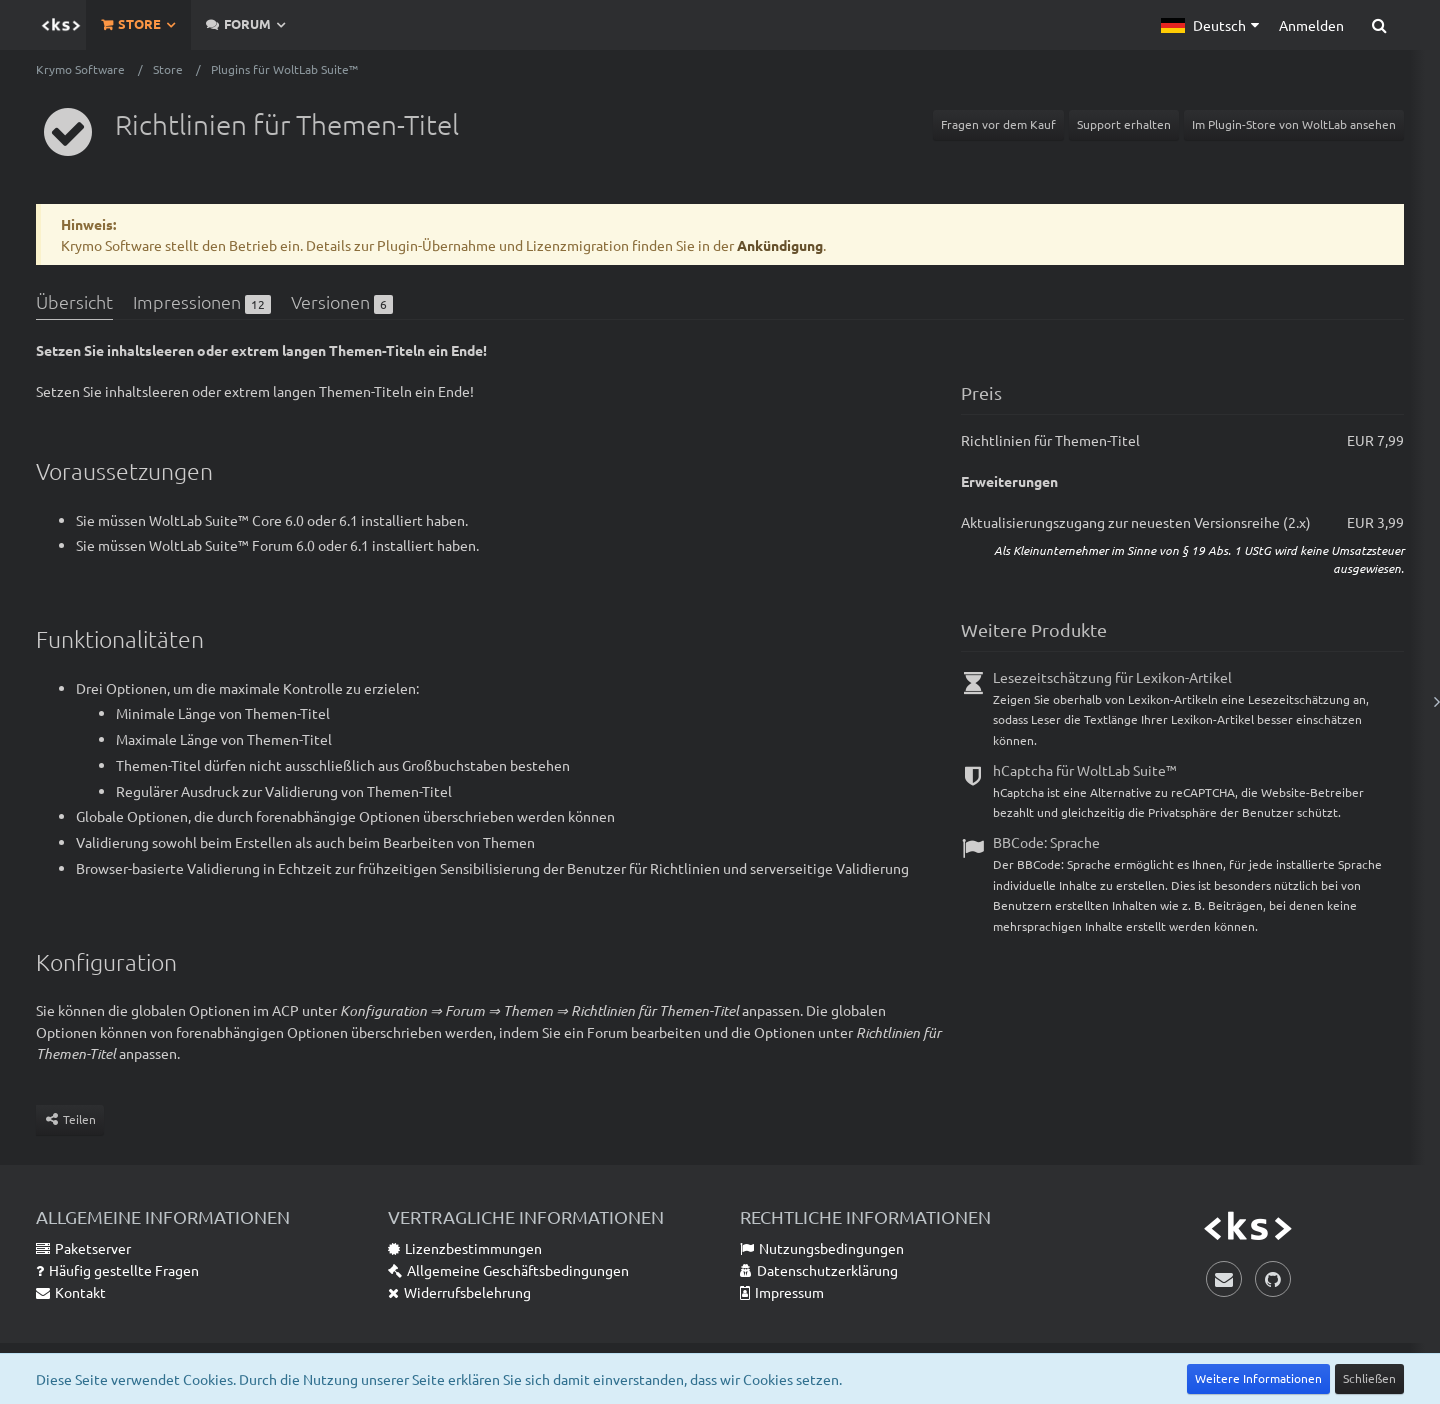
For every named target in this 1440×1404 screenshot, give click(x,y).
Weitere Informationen (1258, 1378)
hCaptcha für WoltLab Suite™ (1085, 770)
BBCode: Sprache (1046, 842)
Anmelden (1311, 25)
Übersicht (74, 301)
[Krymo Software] (61, 25)
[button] (1210, 25)
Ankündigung (780, 245)
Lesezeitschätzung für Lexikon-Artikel (1112, 677)
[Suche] (1379, 25)
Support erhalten (1124, 124)
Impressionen (202, 302)
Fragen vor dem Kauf (998, 124)
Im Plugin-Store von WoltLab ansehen (1294, 124)
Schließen (1369, 1378)
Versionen (342, 302)
